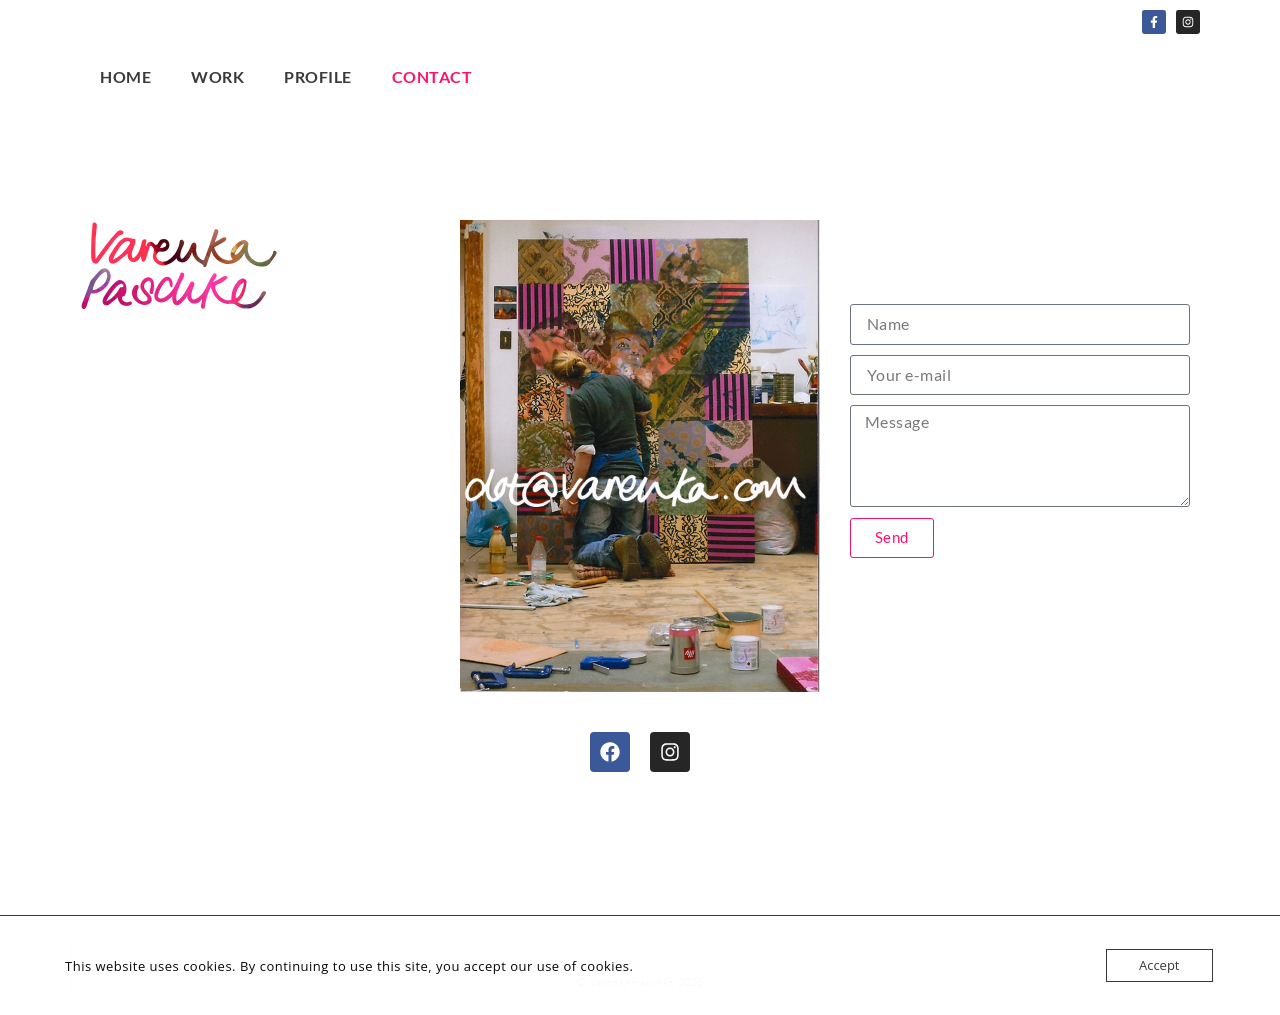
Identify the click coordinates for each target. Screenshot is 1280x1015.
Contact (432, 76)
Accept (1159, 965)
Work (217, 76)
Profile (318, 76)
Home (125, 76)
